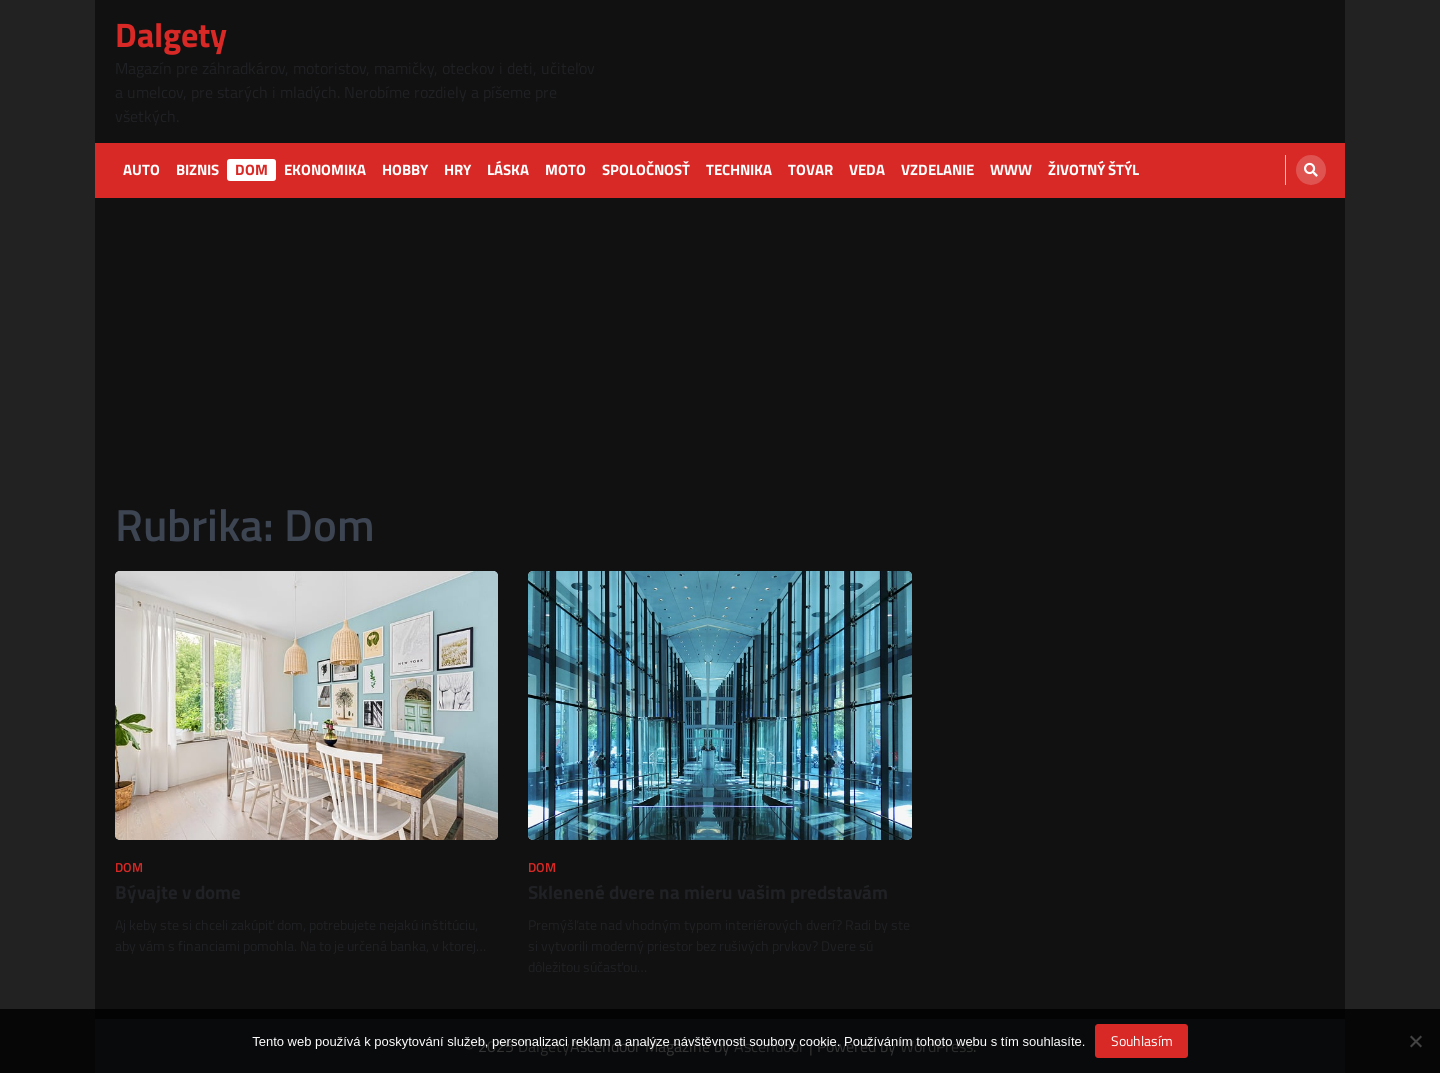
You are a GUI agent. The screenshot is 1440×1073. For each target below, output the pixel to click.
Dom (251, 170)
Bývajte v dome (178, 891)
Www (1011, 170)
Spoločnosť (646, 170)
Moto (565, 170)
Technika (739, 170)
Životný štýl (1093, 170)
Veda (867, 170)
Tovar (810, 170)
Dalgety (171, 34)
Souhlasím (1142, 1041)
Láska (508, 170)
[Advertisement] (720, 348)
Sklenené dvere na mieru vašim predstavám (708, 891)
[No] (1415, 1041)
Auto (141, 170)
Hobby (405, 170)
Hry (457, 170)
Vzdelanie (937, 170)
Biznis (197, 170)
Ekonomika (325, 170)
